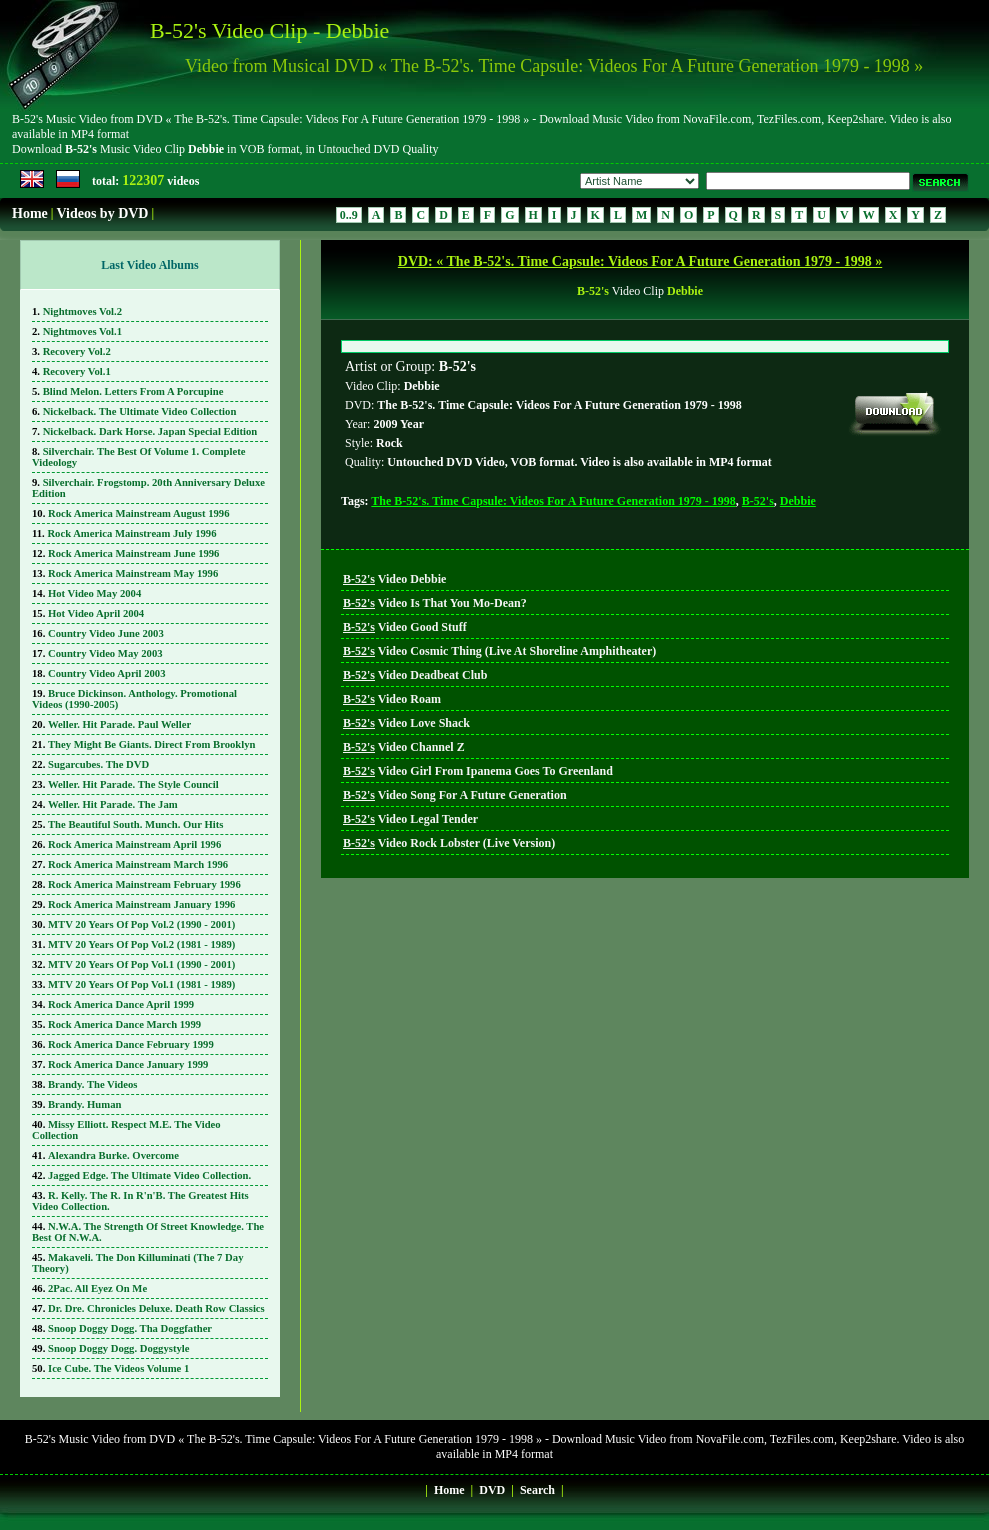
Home (30, 213)
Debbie (798, 990)
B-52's (758, 990)
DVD (492, 1490)
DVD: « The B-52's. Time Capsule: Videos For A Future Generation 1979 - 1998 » (640, 261)
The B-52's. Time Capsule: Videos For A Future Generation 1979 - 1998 (553, 990)
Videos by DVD (102, 213)
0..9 (349, 215)
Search (537, 1490)
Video (394, 1068)
